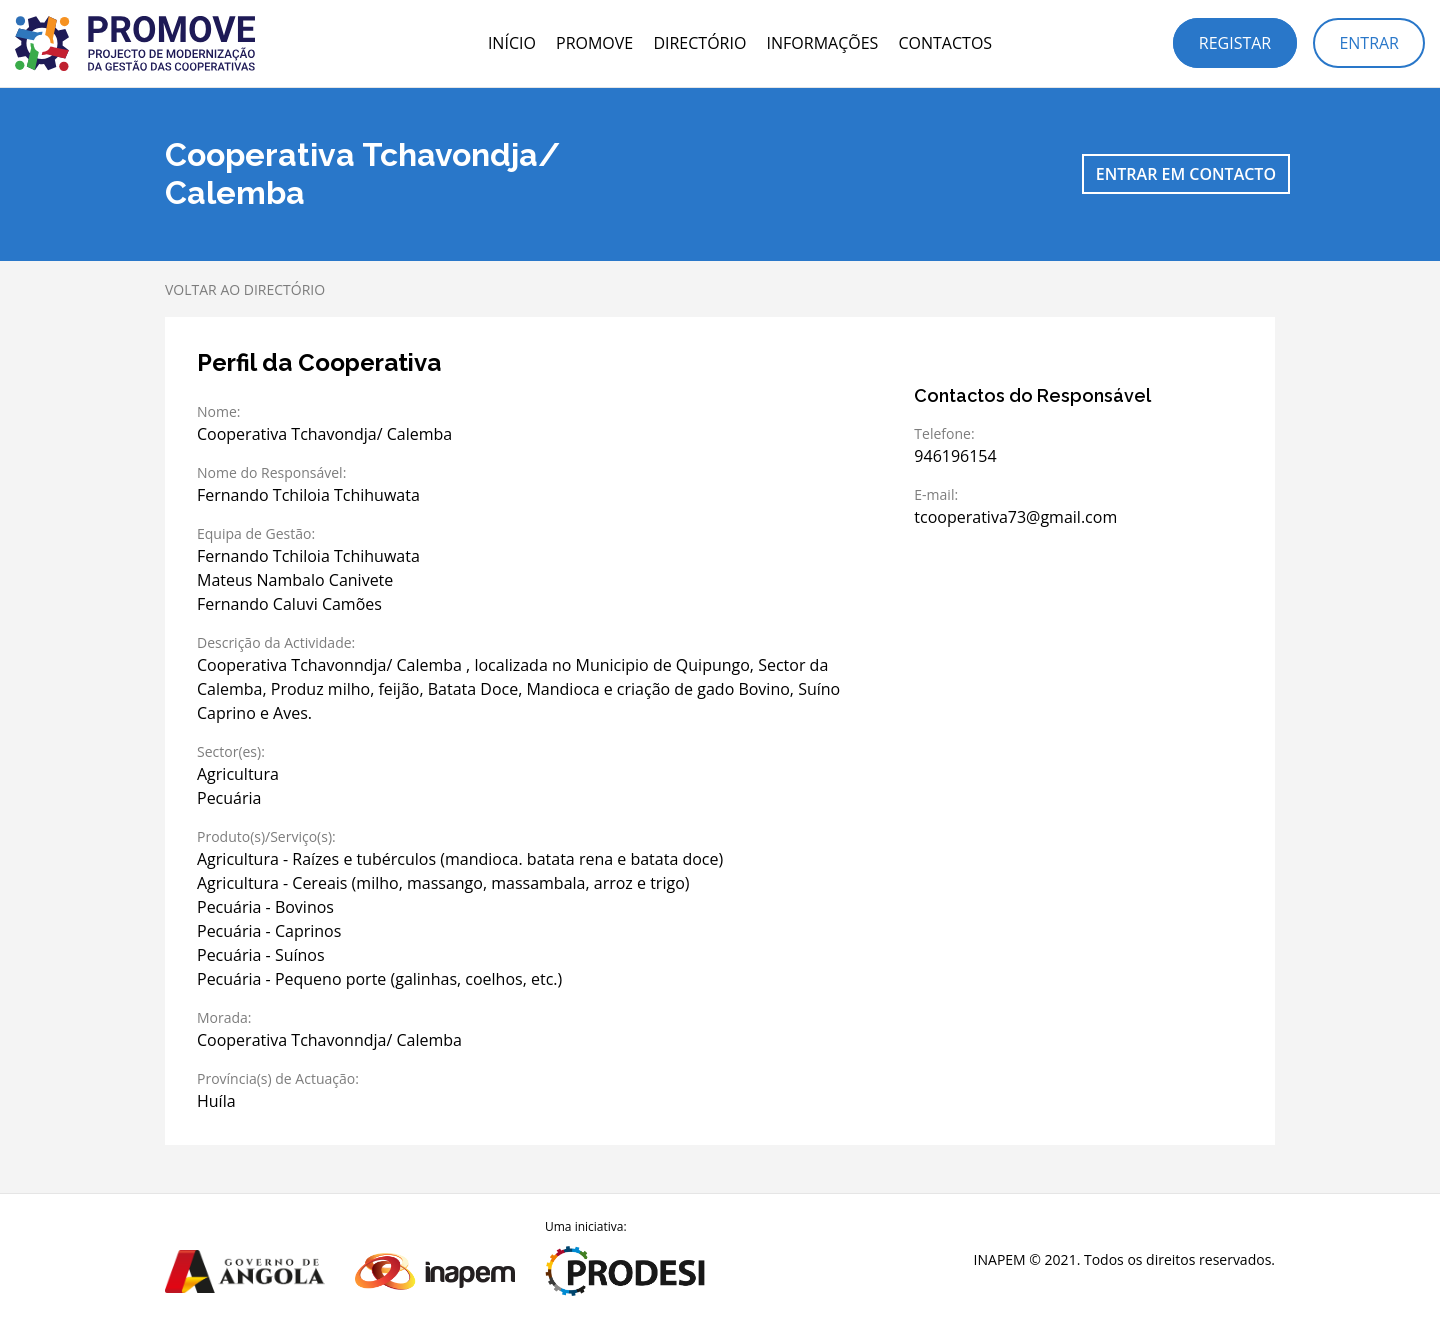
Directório (699, 43)
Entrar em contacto (1186, 174)
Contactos (945, 43)
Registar (1235, 43)
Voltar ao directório (245, 289)
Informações (823, 43)
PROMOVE (594, 43)
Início (512, 43)
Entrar (1369, 43)
